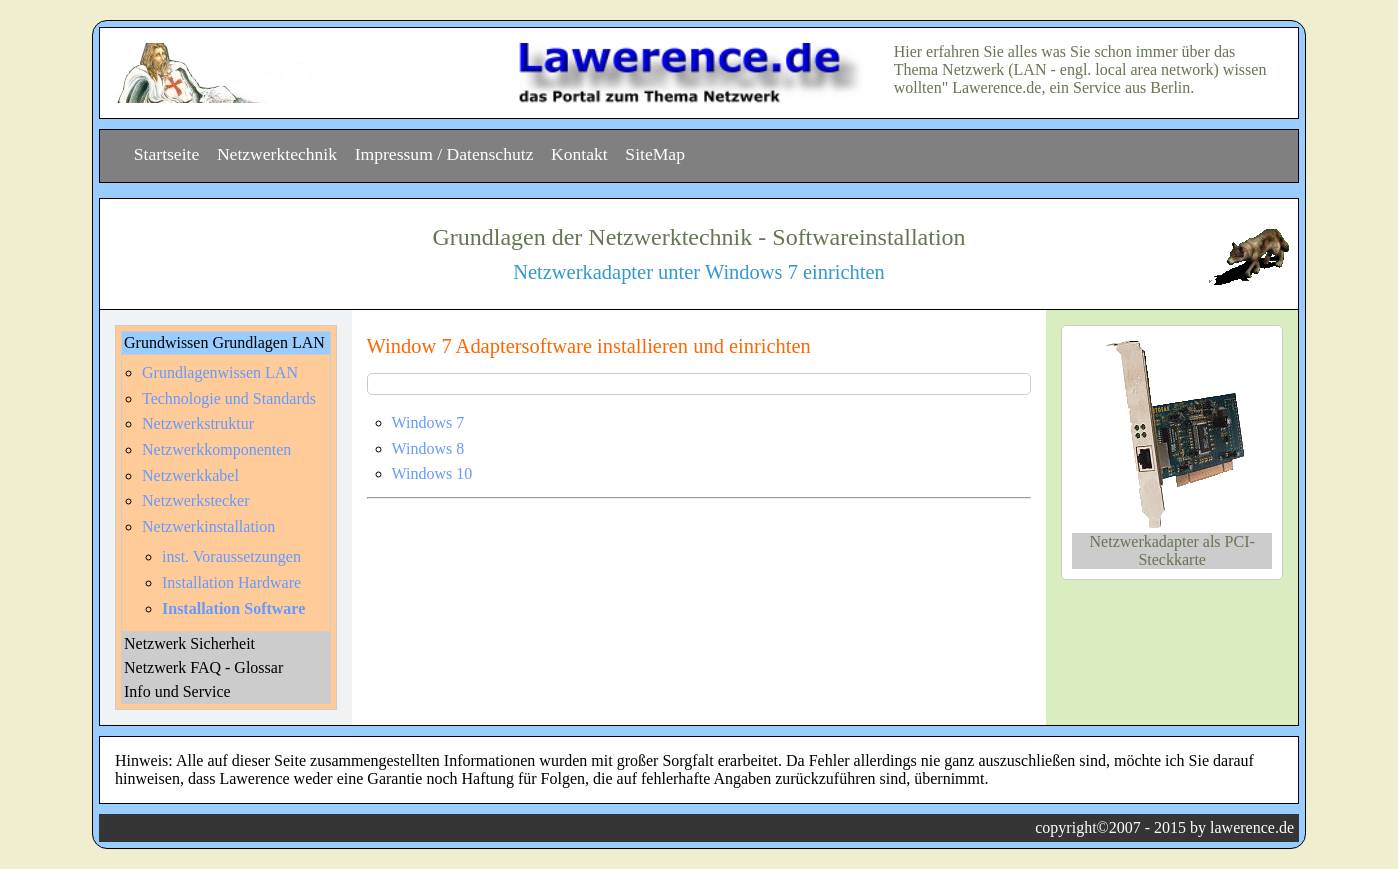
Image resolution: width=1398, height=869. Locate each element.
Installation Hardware (231, 582)
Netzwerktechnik (277, 154)
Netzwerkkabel (190, 475)
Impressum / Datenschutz (444, 154)
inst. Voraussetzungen (231, 556)
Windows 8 (428, 448)
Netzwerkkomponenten (216, 449)
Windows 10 (432, 473)
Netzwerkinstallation (208, 526)
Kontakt (579, 154)
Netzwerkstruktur (198, 423)
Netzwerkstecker (196, 500)
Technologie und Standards (229, 398)
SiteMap (655, 154)
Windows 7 (428, 422)
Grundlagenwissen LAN (220, 372)
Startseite (166, 154)
